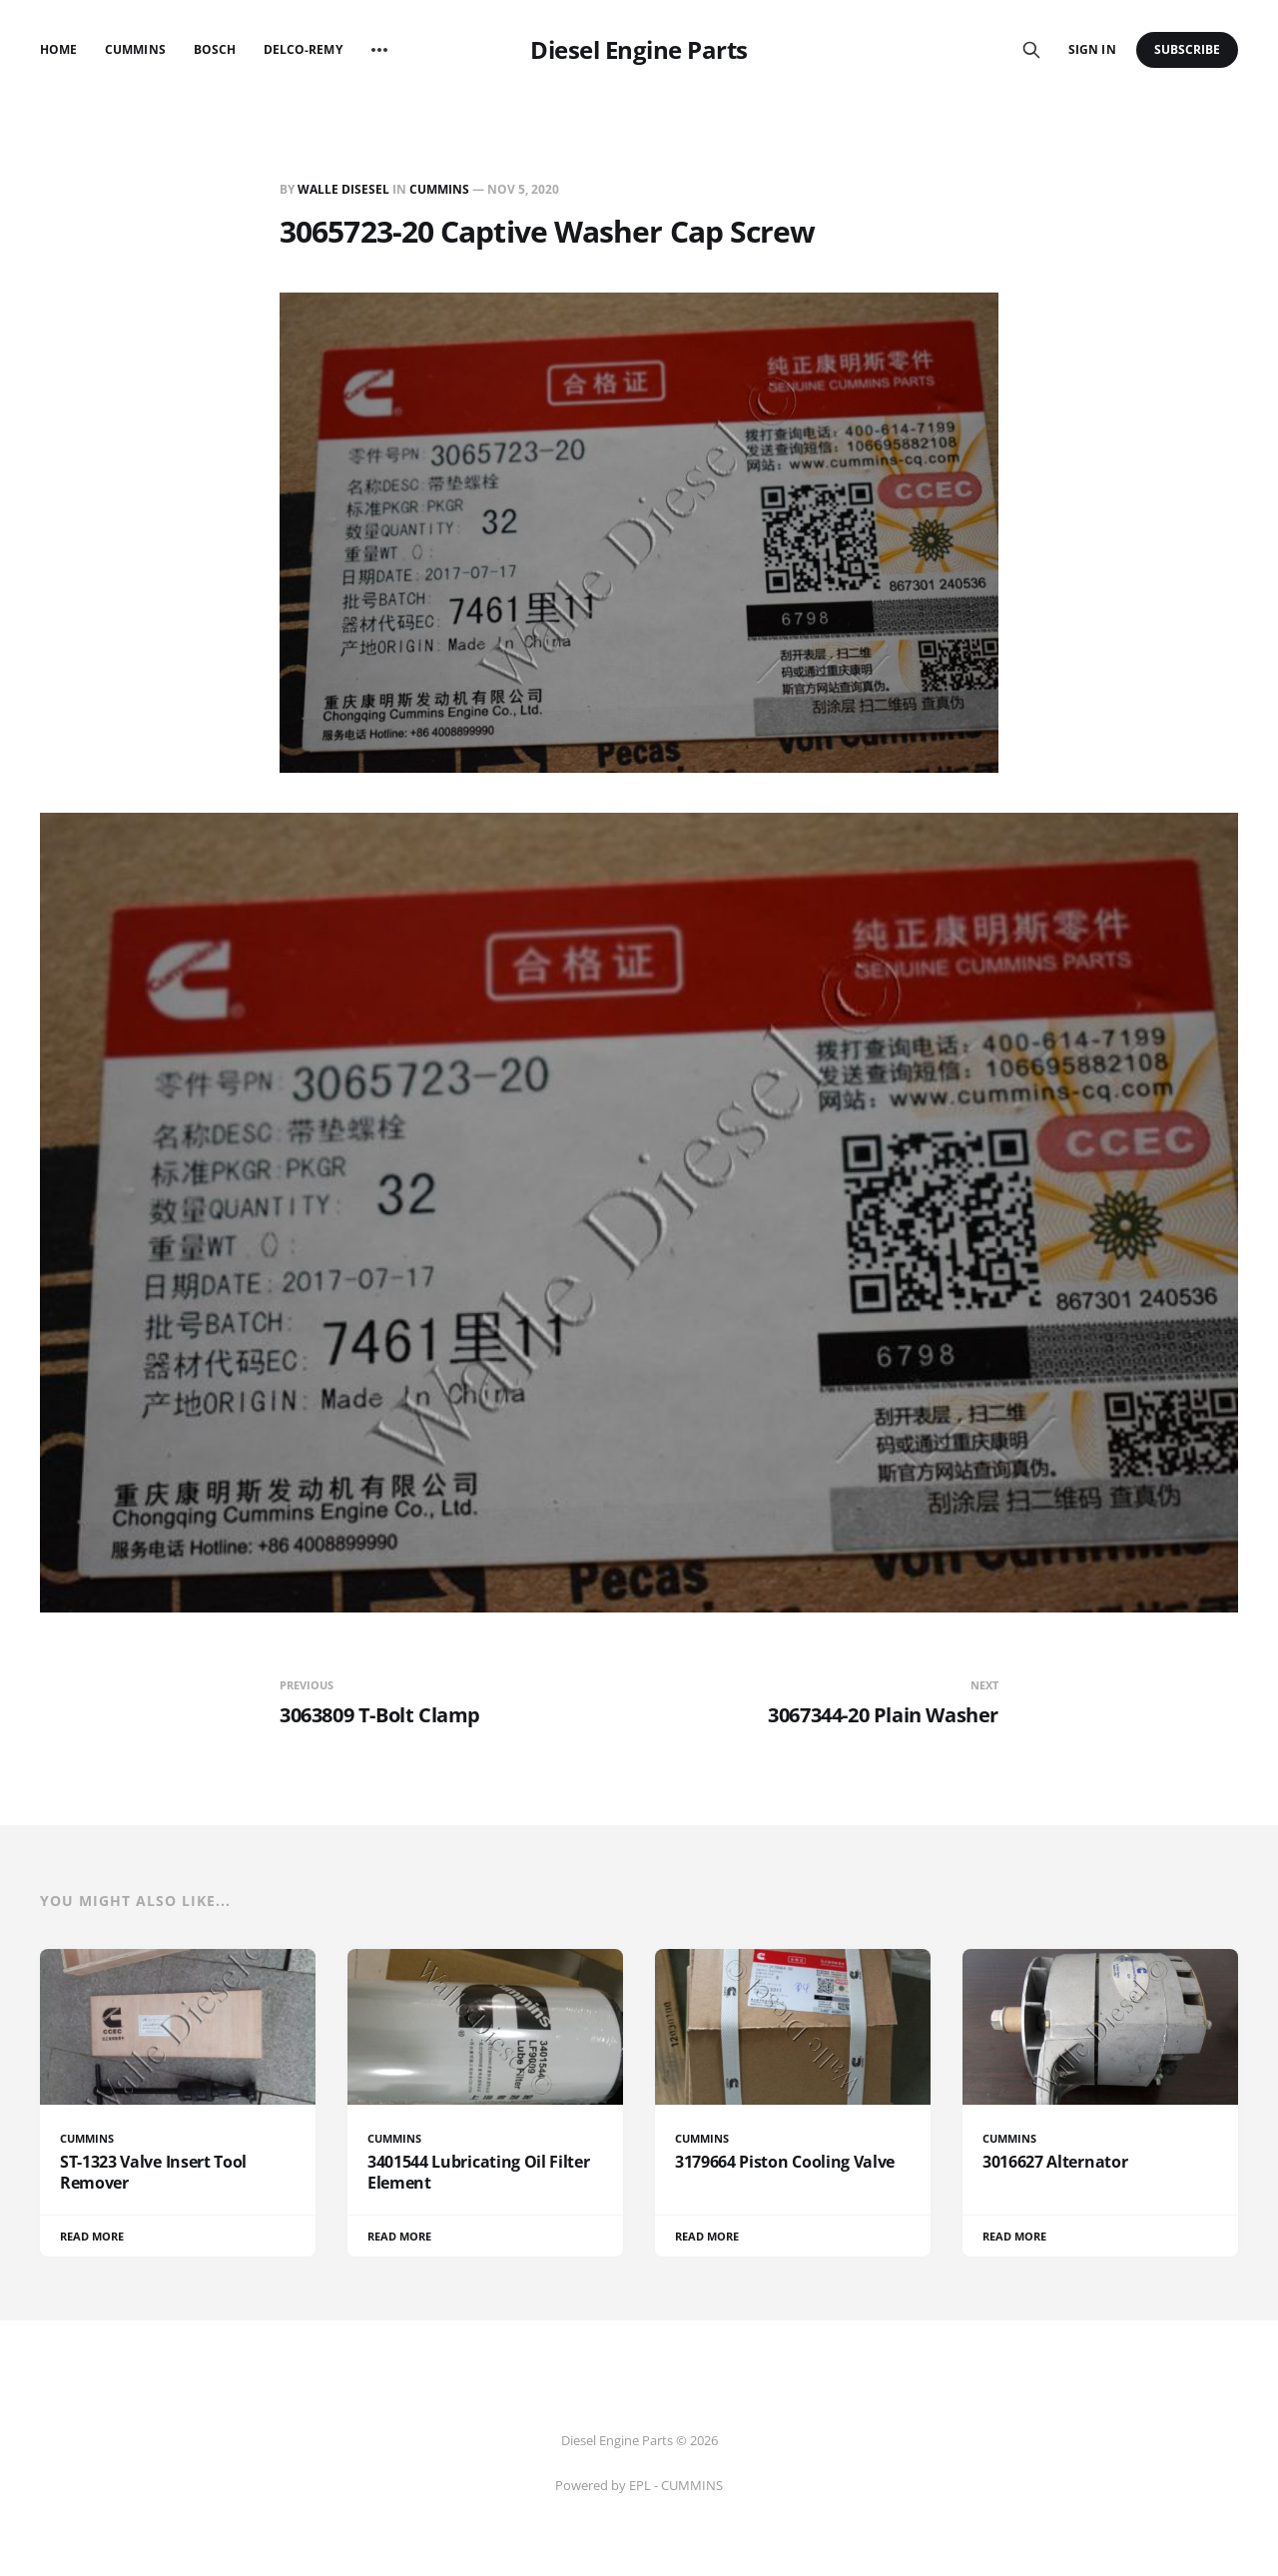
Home (58, 49)
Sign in (1091, 49)
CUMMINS (439, 189)
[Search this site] (1031, 50)
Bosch (215, 49)
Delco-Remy (303, 49)
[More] (379, 50)
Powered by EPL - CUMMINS (639, 2485)
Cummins (135, 49)
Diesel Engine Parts (639, 50)
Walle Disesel (343, 189)
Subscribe (1187, 49)
